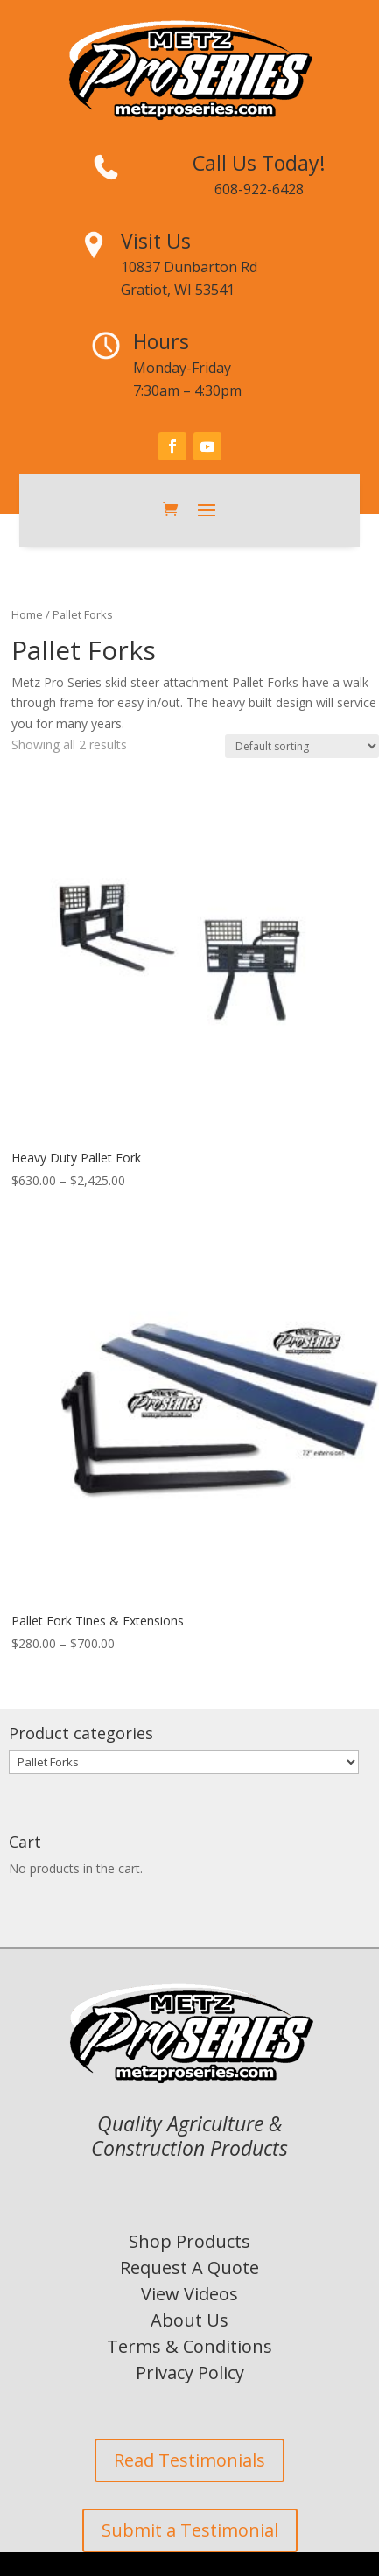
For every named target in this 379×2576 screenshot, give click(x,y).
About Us (189, 2320)
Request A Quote (189, 2267)
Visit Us (156, 241)
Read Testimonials (189, 2460)
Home (27, 614)
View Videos (189, 2294)
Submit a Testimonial (190, 2530)
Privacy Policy (190, 2372)
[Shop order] (302, 746)
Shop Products (189, 2241)
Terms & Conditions (189, 2346)
